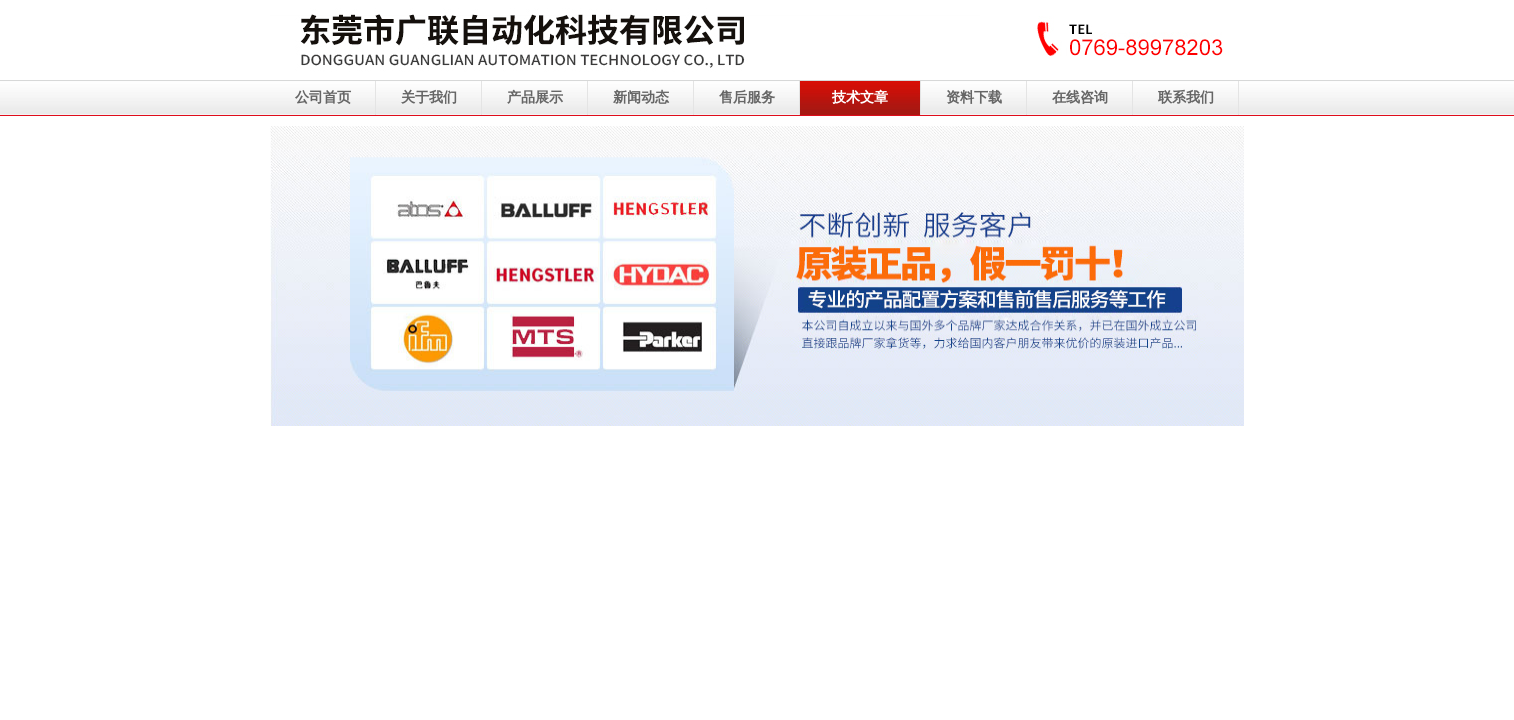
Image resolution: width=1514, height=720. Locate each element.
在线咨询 (1080, 97)
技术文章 (860, 97)
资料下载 (974, 97)
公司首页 (323, 97)
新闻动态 (641, 97)
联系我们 (1186, 97)
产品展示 (535, 97)
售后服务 (747, 97)
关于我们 (429, 97)
